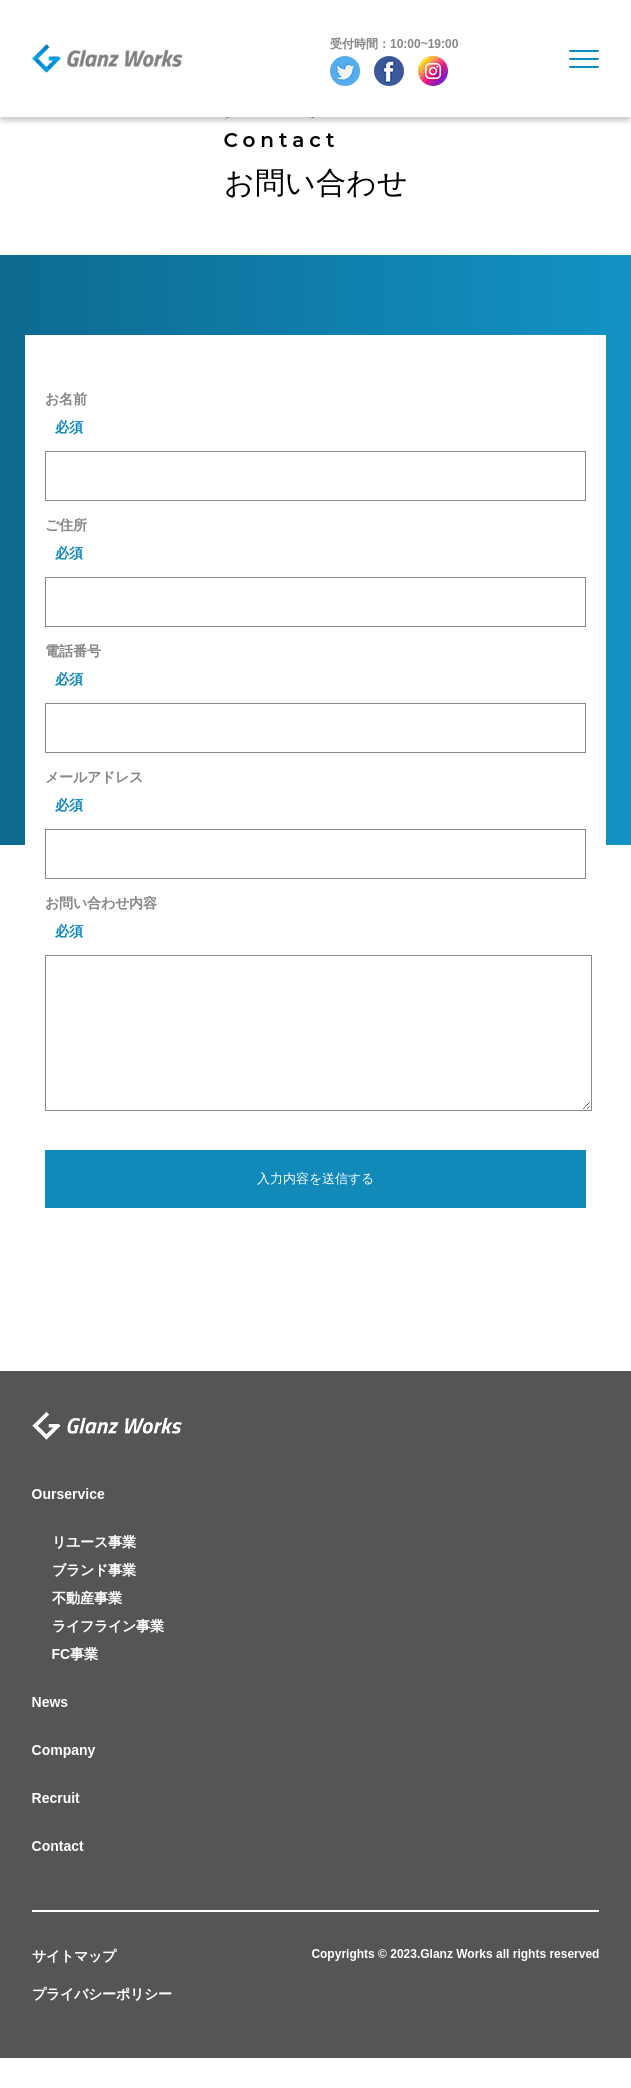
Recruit (56, 1828)
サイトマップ (74, 1986)
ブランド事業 (94, 1600)
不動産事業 (87, 1628)
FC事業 (75, 1684)
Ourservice (68, 1524)
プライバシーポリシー (102, 2024)
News (50, 1732)
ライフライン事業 (108, 1656)
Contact (58, 1876)
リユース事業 (94, 1572)
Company (64, 1780)
